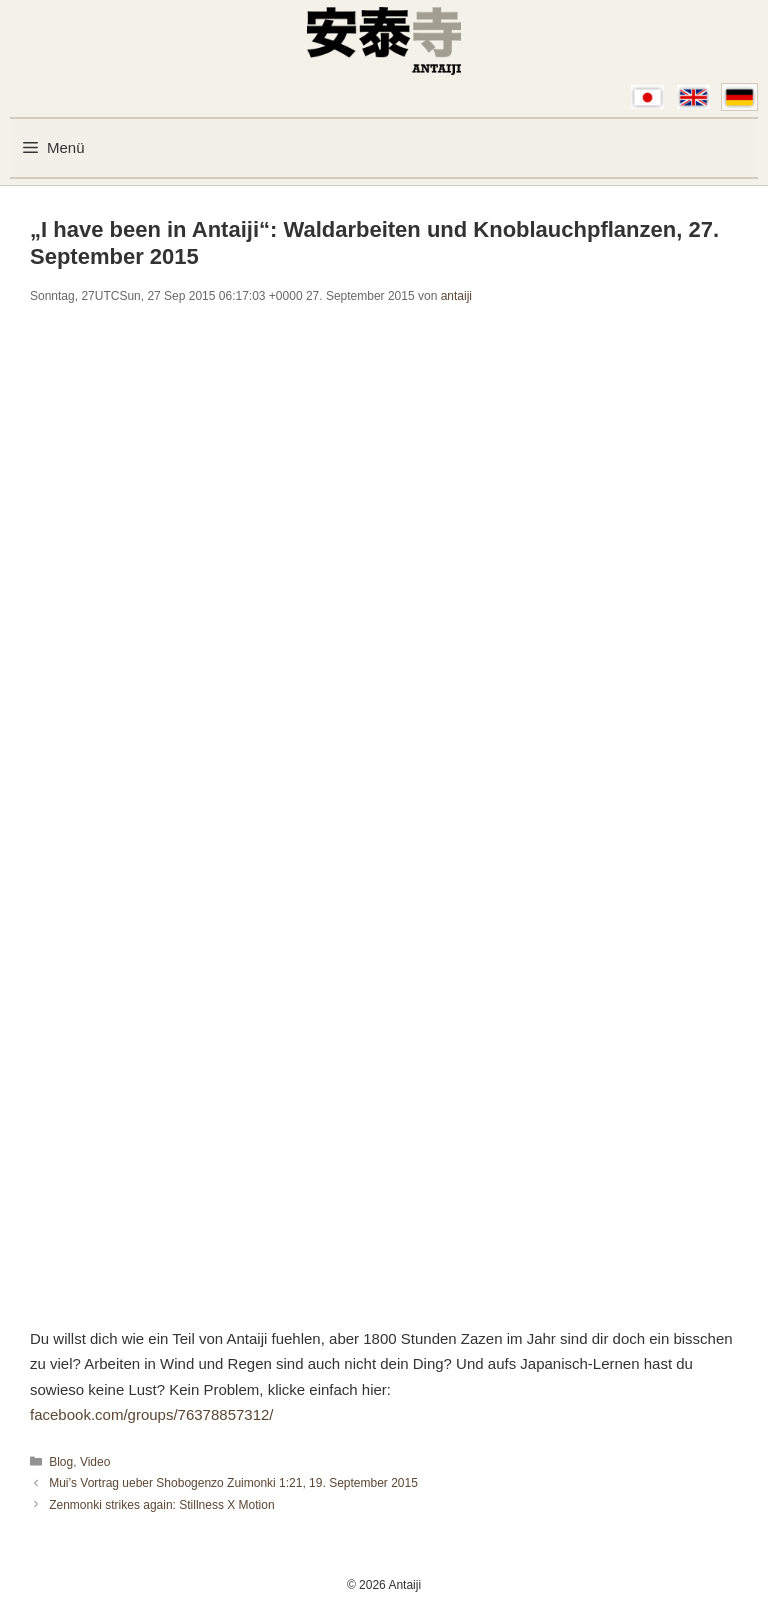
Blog (61, 1462)
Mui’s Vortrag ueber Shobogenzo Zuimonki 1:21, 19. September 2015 (233, 1483)
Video (95, 1462)
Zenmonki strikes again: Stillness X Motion (161, 1505)
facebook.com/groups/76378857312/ (152, 1414)
